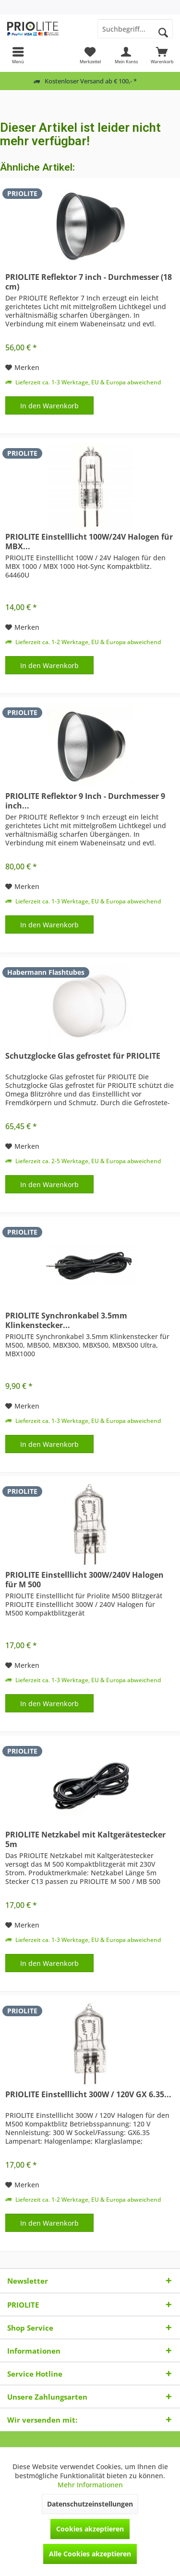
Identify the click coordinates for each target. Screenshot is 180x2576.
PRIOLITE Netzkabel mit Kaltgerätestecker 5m (85, 1839)
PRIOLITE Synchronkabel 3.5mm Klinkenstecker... (66, 1320)
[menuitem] (18, 55)
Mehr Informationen (90, 2484)
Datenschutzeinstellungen (90, 2503)
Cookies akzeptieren (90, 2528)
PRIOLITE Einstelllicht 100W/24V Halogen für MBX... (89, 541)
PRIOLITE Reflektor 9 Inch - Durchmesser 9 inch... (85, 800)
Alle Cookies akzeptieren (90, 2553)
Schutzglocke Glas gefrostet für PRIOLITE (82, 1056)
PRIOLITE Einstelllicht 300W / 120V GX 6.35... (88, 2095)
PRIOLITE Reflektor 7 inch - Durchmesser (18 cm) (88, 281)
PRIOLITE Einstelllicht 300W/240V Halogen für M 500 (84, 1579)
